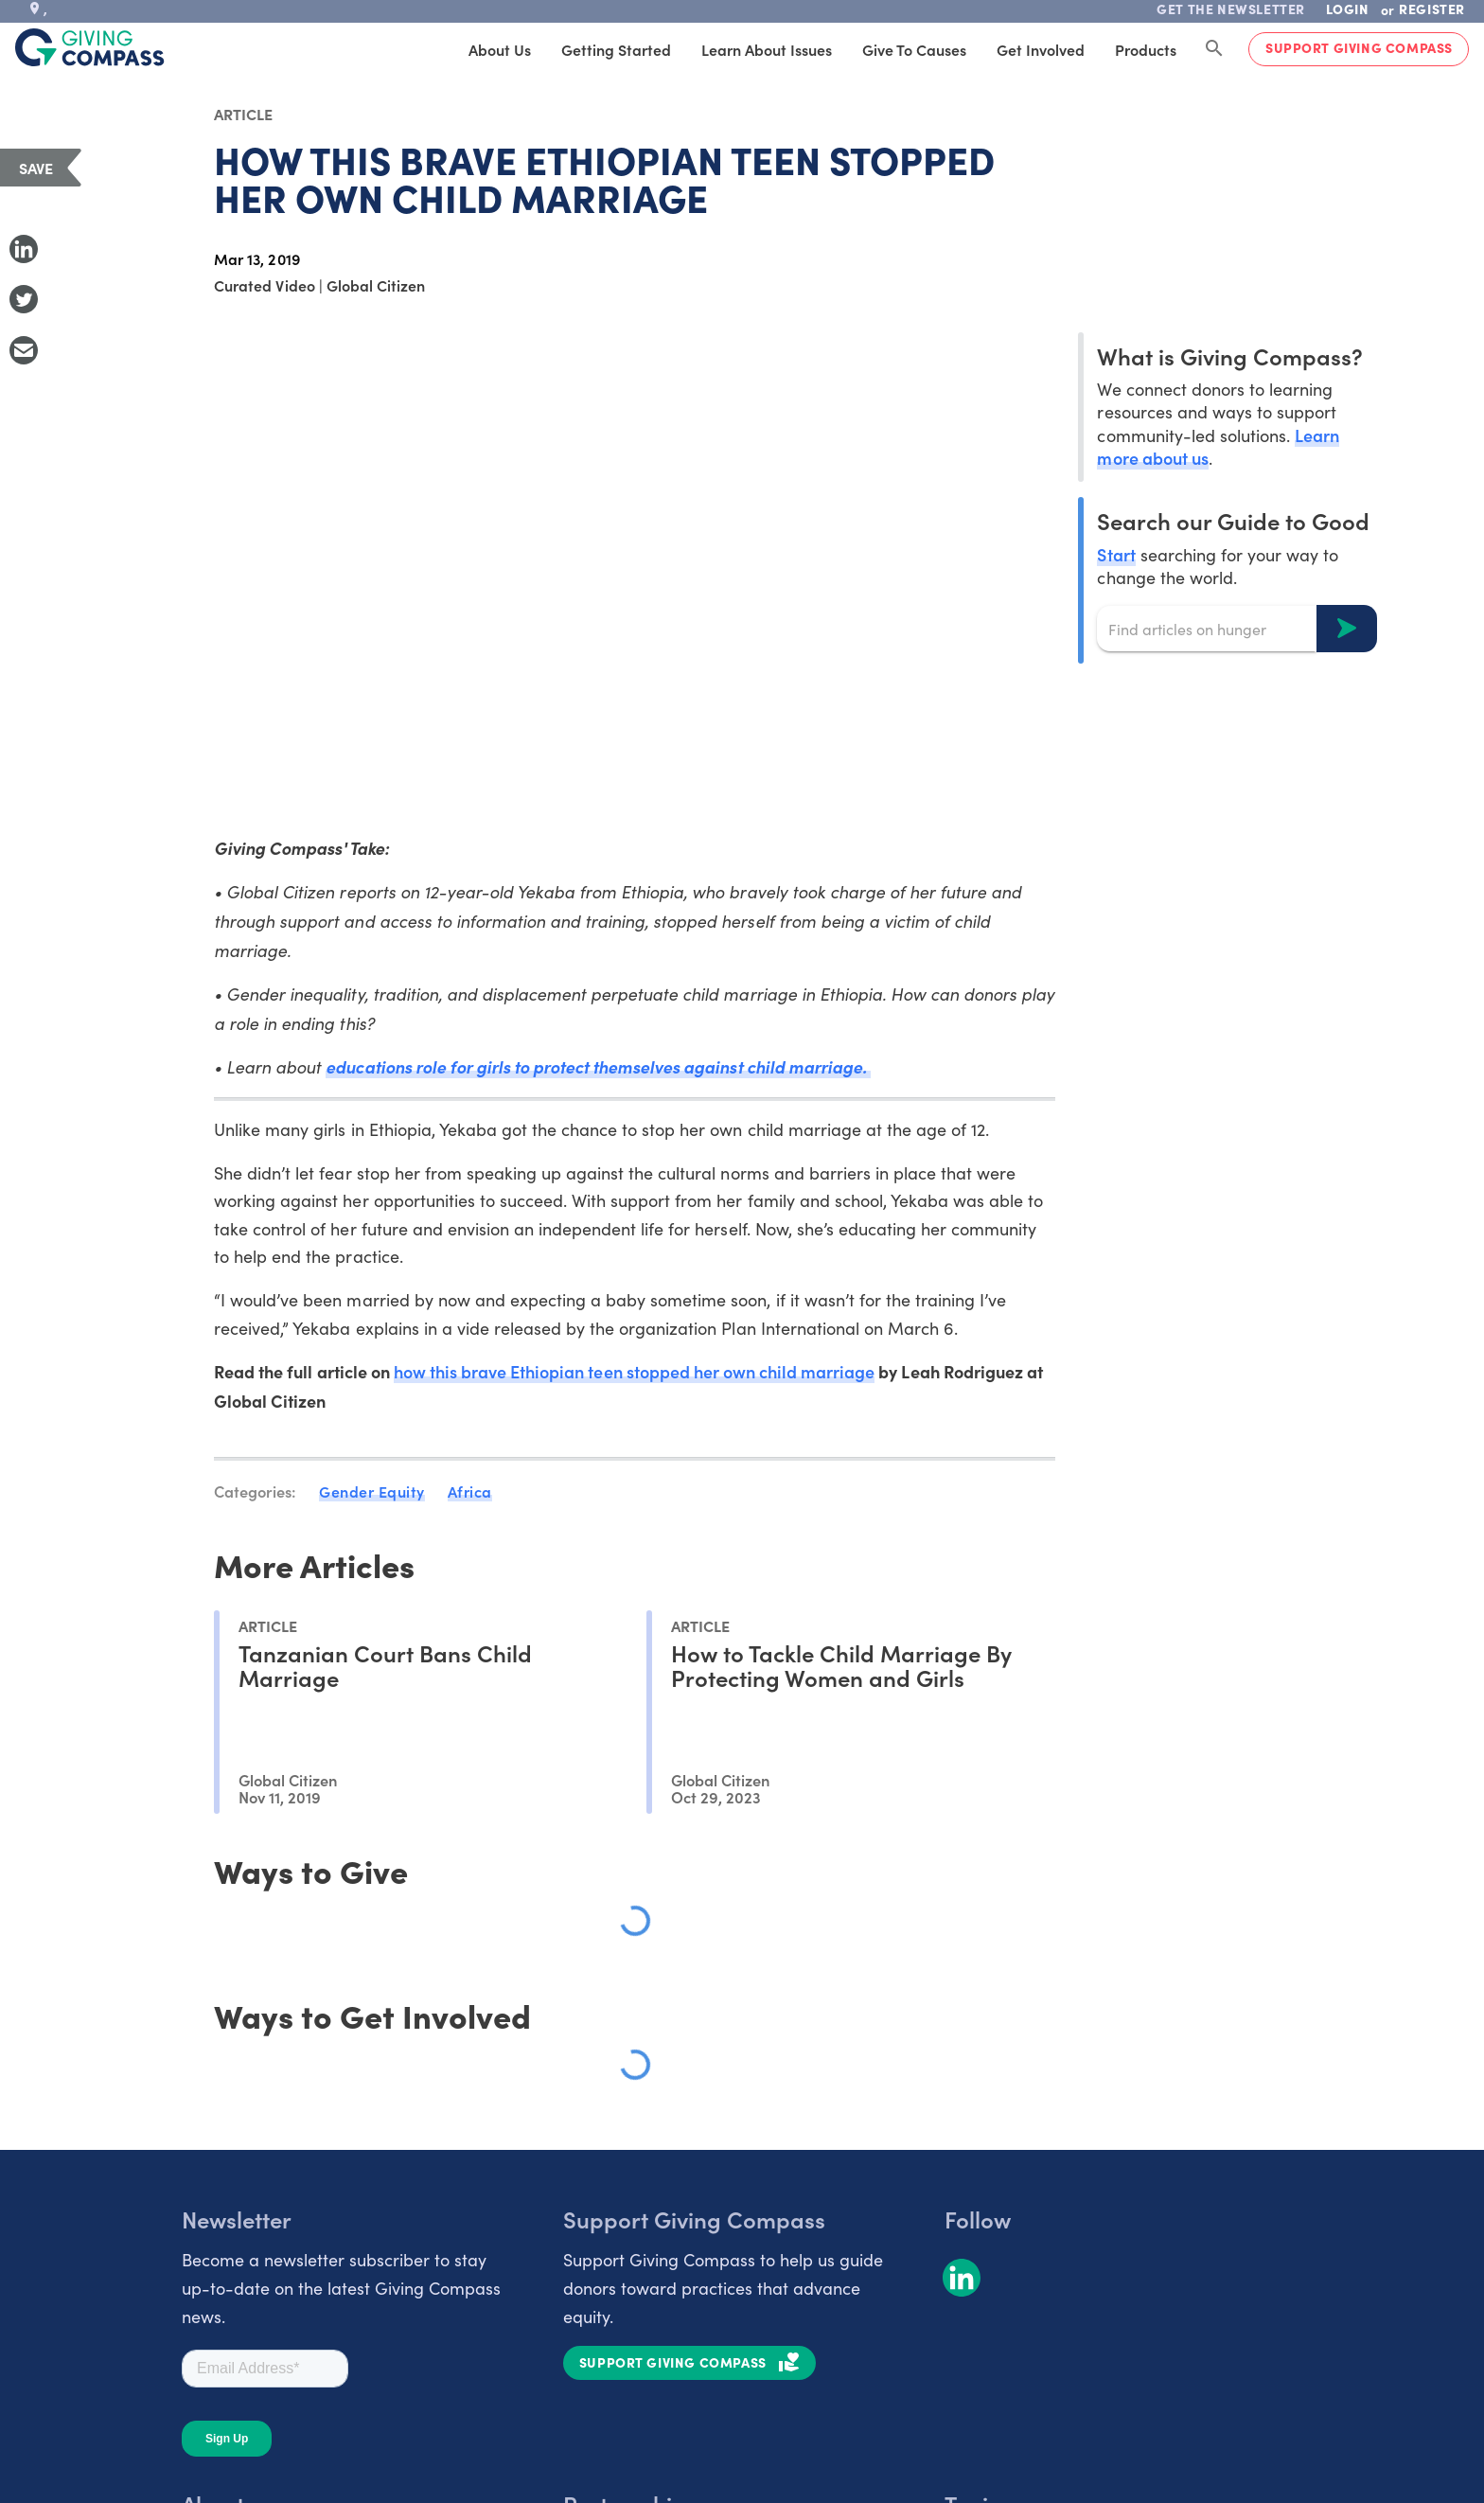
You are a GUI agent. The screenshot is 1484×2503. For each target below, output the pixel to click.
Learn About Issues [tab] (766, 49)
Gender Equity (372, 1491)
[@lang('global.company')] (90, 47)
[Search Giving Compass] (1214, 49)
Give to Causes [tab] (914, 49)
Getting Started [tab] (616, 49)
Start (1116, 554)
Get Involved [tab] (1041, 49)
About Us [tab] (499, 49)
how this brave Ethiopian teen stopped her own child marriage (634, 1371)
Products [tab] (1145, 49)
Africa (470, 1491)
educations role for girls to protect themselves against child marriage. (598, 1066)
